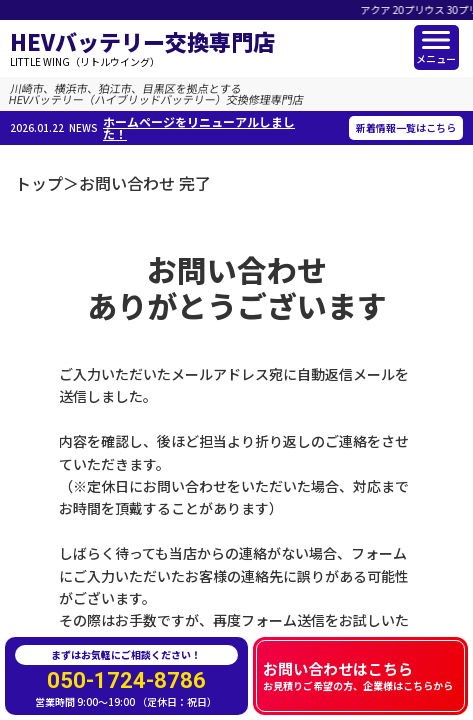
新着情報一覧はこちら (406, 127)
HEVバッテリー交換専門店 (142, 48)
